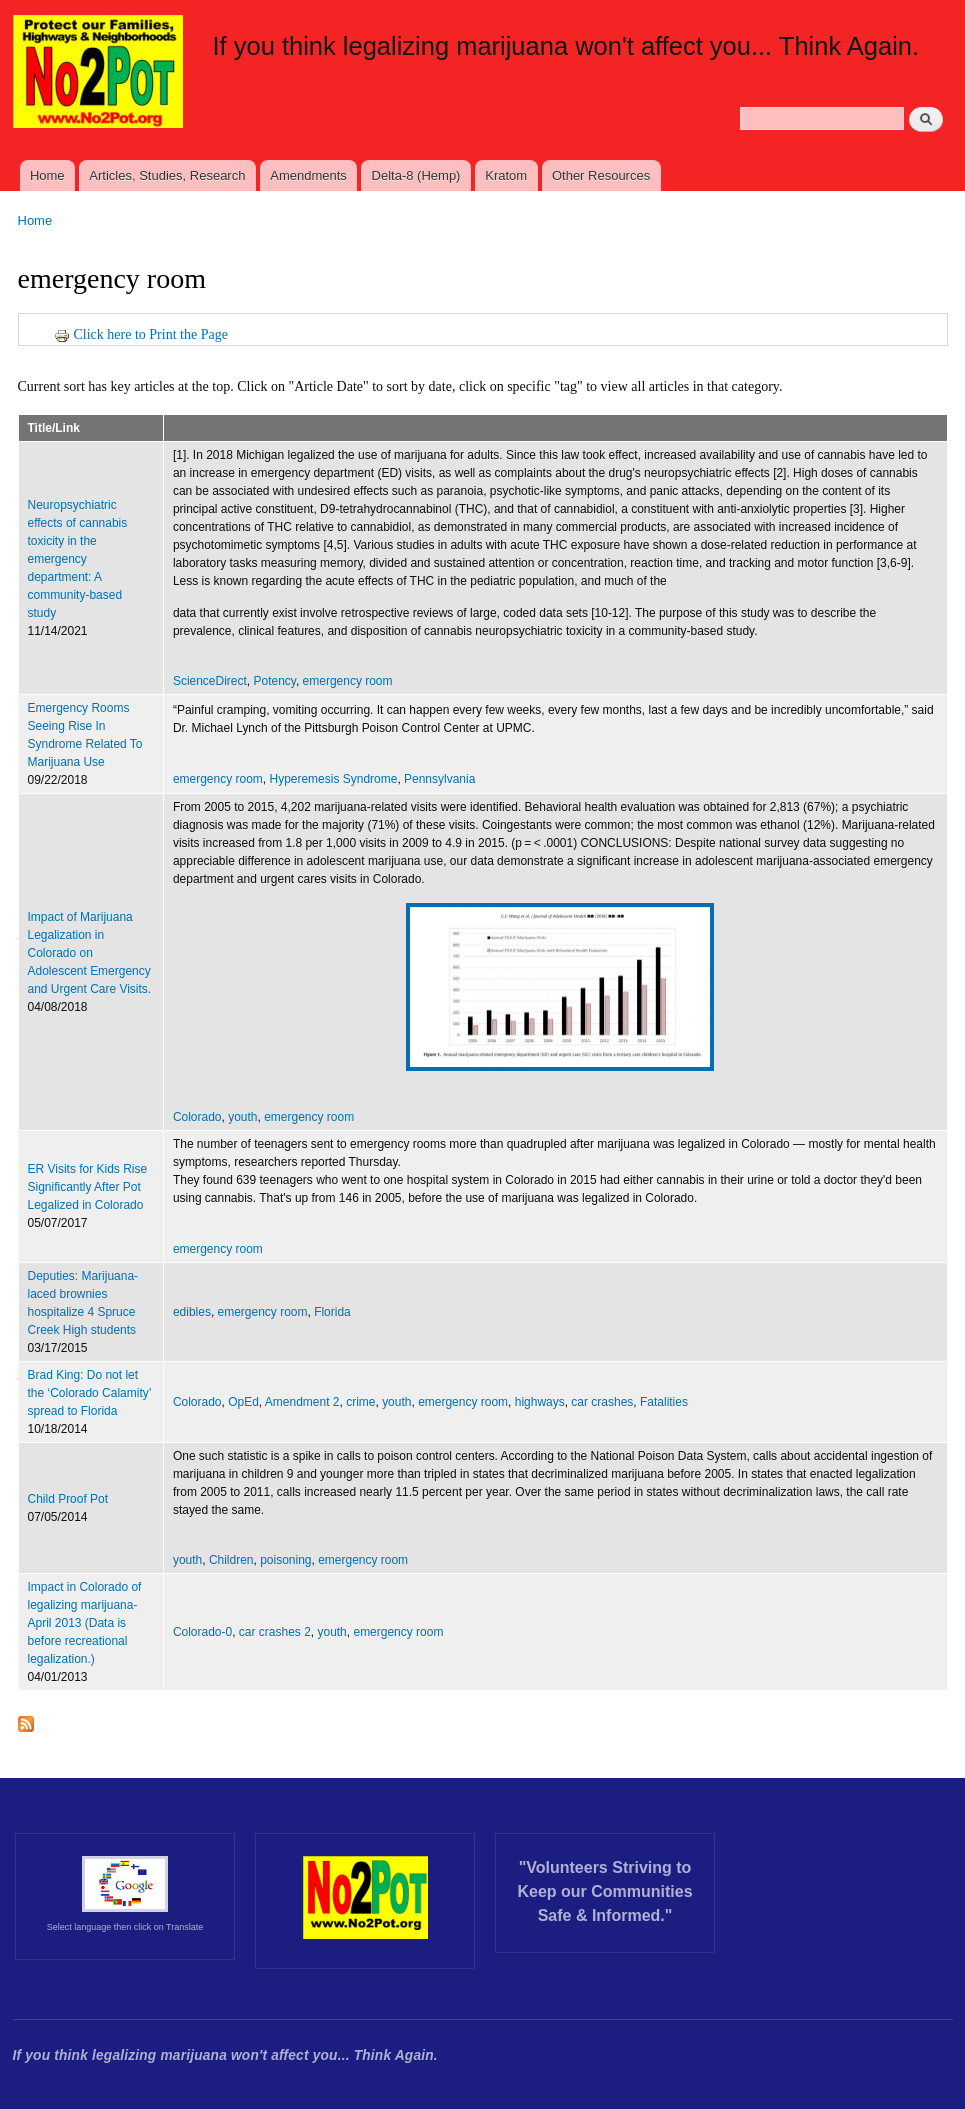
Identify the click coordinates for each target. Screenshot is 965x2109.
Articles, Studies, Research (167, 175)
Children (231, 1560)
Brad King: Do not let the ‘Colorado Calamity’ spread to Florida (89, 1393)
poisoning (285, 1560)
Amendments (308, 175)
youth (242, 1117)
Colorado (197, 1117)
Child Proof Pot (68, 1499)
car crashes (602, 1402)
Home (47, 175)
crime (360, 1402)
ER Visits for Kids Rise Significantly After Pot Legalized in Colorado (88, 1187)
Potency (275, 681)
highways (540, 1402)
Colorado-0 (202, 1632)
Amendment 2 (302, 1402)
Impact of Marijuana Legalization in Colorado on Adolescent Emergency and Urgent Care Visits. (90, 953)
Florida (332, 1312)
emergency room (348, 681)
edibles (192, 1312)
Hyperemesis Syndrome (333, 779)
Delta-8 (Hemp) (416, 175)
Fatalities (664, 1402)
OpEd (243, 1402)
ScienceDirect (210, 681)
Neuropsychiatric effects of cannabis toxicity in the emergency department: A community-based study (78, 559)
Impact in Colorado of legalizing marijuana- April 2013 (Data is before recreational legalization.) (85, 1623)
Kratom (506, 175)
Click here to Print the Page (141, 334)
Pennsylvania (439, 779)
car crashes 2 (275, 1632)
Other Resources (601, 175)
